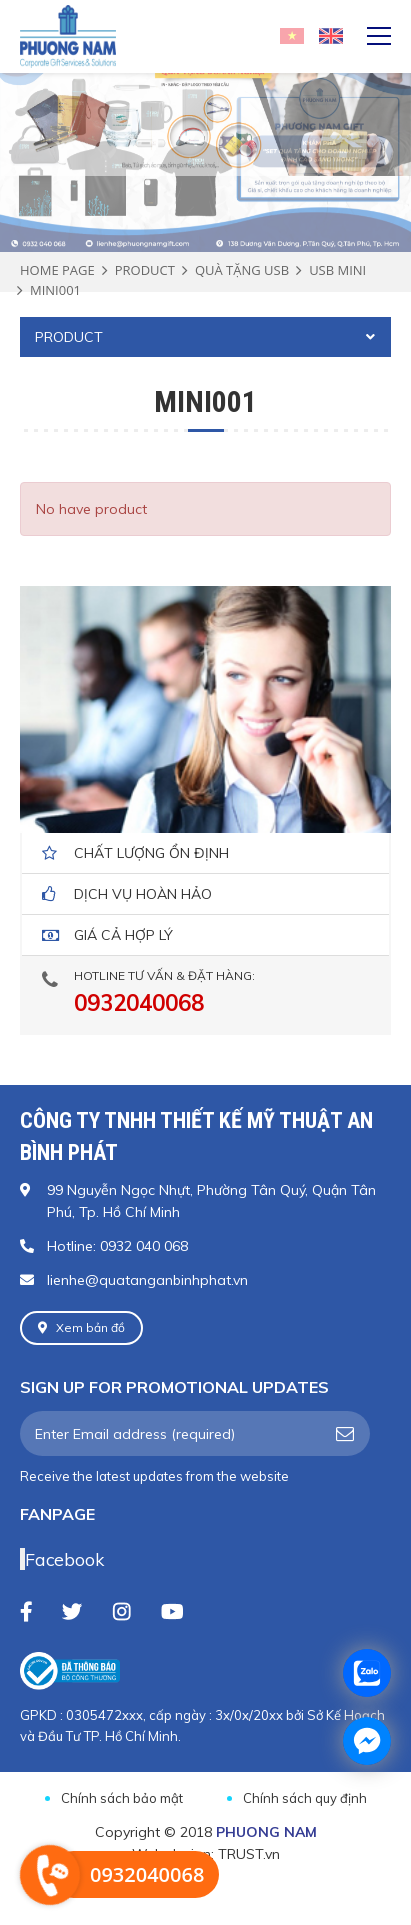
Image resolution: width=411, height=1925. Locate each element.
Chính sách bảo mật (122, 1798)
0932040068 (139, 1003)
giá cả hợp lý (123, 935)
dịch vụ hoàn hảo (143, 894)
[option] (205, 118)
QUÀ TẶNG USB (242, 270)
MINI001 (55, 290)
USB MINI (337, 270)
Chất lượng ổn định (151, 853)
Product (145, 270)
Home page (57, 270)
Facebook (64, 1559)
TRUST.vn (249, 1854)
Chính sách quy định (305, 1798)
